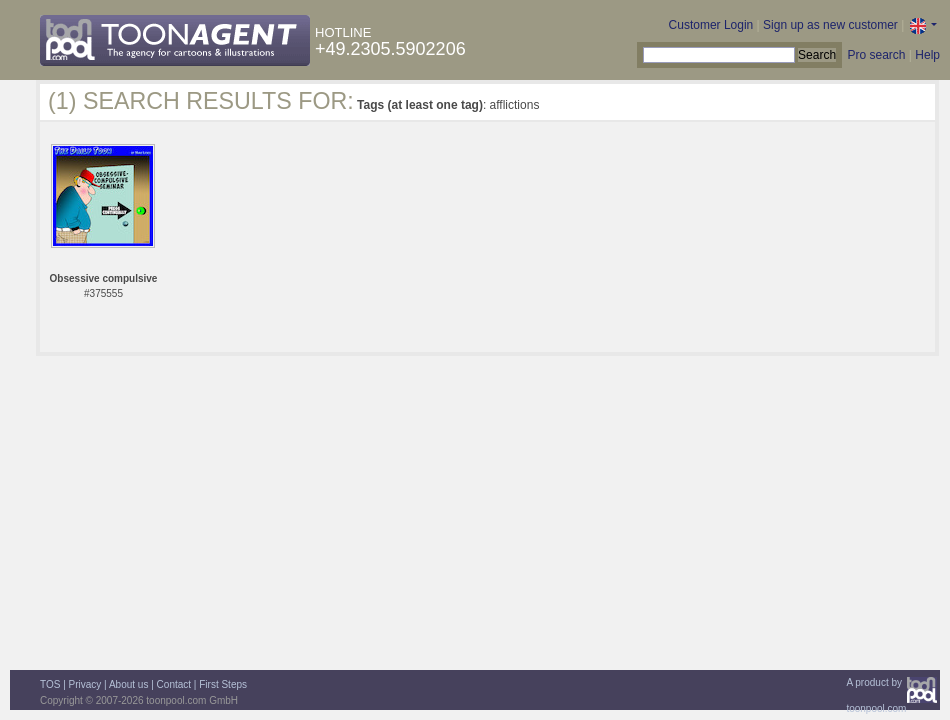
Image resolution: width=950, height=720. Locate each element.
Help (927, 55)
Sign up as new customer (830, 25)
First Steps (223, 684)
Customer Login (711, 25)
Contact (174, 684)
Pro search (876, 55)
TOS (50, 684)
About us (128, 684)
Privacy (85, 684)
